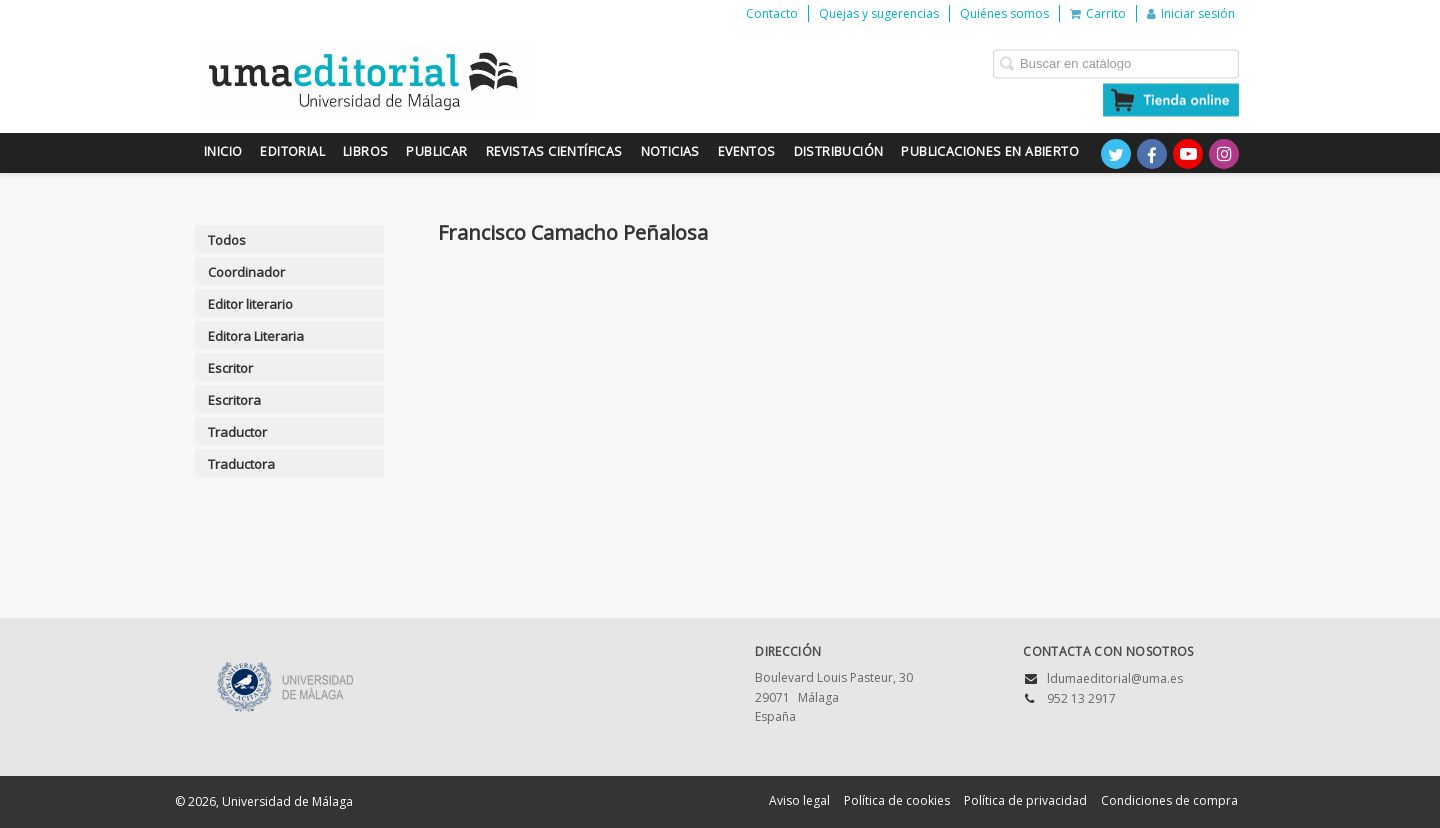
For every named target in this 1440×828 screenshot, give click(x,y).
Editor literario (250, 304)
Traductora (241, 464)
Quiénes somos (1004, 13)
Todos (227, 240)
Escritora (234, 400)
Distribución (839, 151)
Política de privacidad (1025, 800)
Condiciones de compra (1169, 800)
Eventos (747, 151)
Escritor (230, 368)
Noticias (670, 151)
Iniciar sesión (1191, 13)
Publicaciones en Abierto (990, 151)
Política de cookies (897, 800)
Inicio (223, 151)
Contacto (772, 13)
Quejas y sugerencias (879, 13)
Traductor (237, 432)
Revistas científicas (554, 151)
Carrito (1098, 13)
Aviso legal (799, 800)
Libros (365, 151)
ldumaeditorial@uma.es (1115, 678)
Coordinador (246, 272)
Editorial (292, 151)
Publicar (436, 151)
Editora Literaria (256, 336)
